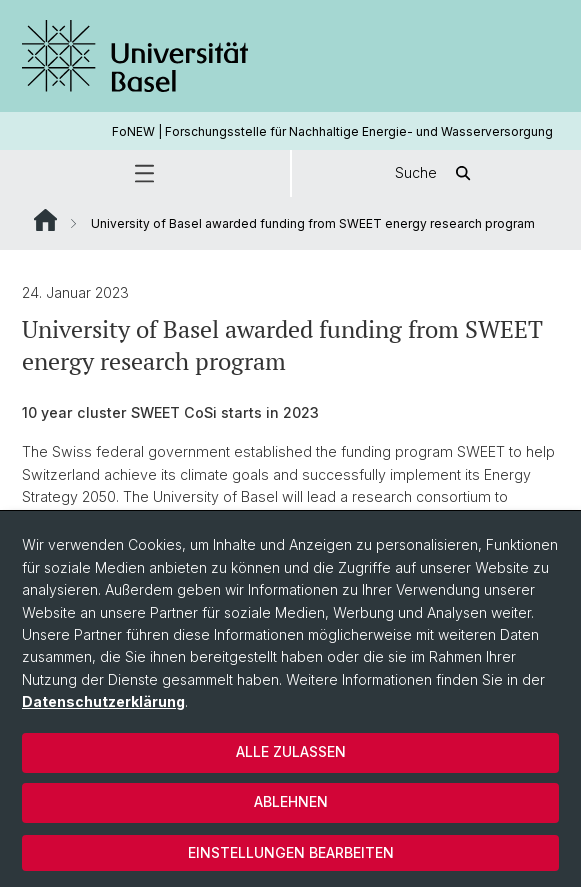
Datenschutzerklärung (103, 701)
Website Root (45, 220)
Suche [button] (436, 173)
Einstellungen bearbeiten (291, 852)
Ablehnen (291, 801)
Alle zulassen (291, 751)
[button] (145, 173)
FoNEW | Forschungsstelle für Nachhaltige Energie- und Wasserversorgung (332, 131)
